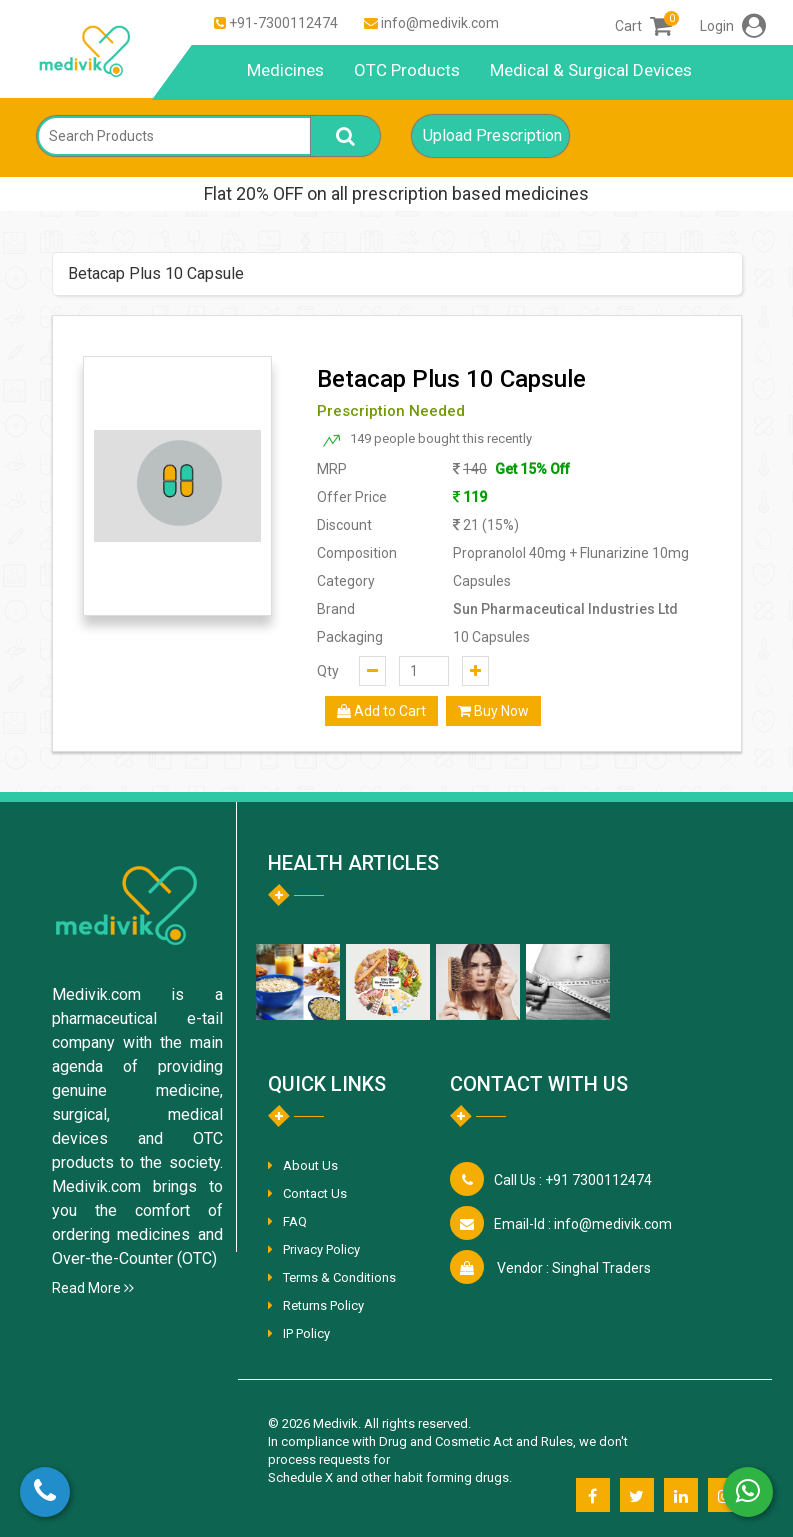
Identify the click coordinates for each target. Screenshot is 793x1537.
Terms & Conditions (339, 1277)
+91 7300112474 (573, 1180)
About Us (310, 1165)
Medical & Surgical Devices (591, 70)
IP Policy (306, 1333)
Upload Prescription (492, 135)
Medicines (285, 70)
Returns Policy (323, 1305)
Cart (643, 26)
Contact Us (315, 1193)
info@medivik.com (440, 23)
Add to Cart (381, 711)
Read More (93, 1288)
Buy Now (493, 711)
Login (733, 26)
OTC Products (407, 70)
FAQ (295, 1221)
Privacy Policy (321, 1249)
